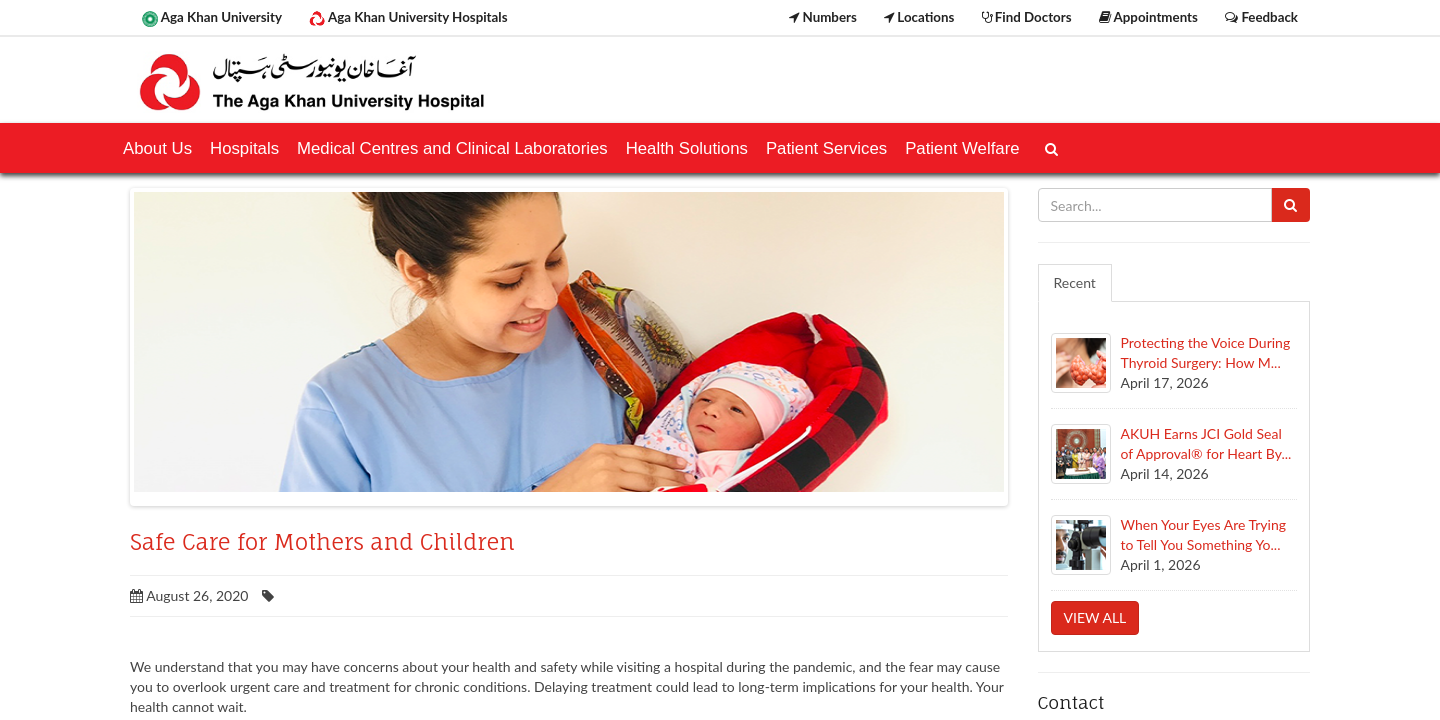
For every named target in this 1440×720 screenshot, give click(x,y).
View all (1095, 617)
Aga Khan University (212, 18)
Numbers (823, 17)
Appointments (1148, 17)
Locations (919, 17)
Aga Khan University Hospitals (408, 18)
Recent (1075, 282)
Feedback (1261, 17)
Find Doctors (1027, 17)
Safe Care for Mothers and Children (322, 542)
